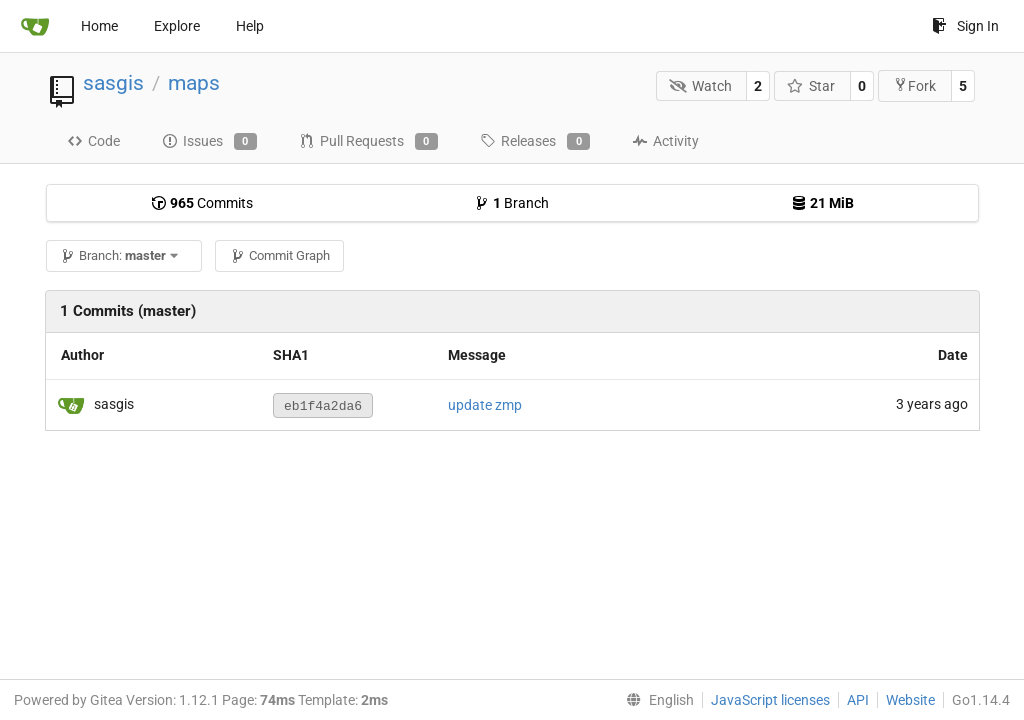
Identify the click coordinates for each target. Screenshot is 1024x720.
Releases (535, 142)
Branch (511, 203)
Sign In (965, 26)
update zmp (485, 405)
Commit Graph (280, 255)
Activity (665, 141)
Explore (177, 26)
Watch (700, 86)
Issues (209, 142)
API (858, 700)
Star (811, 86)
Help (250, 26)
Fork (914, 85)
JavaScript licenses (770, 700)
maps (194, 83)
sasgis (113, 83)
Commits (202, 203)
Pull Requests (368, 142)
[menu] (656, 700)
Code (93, 141)
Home (99, 26)
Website (910, 700)
